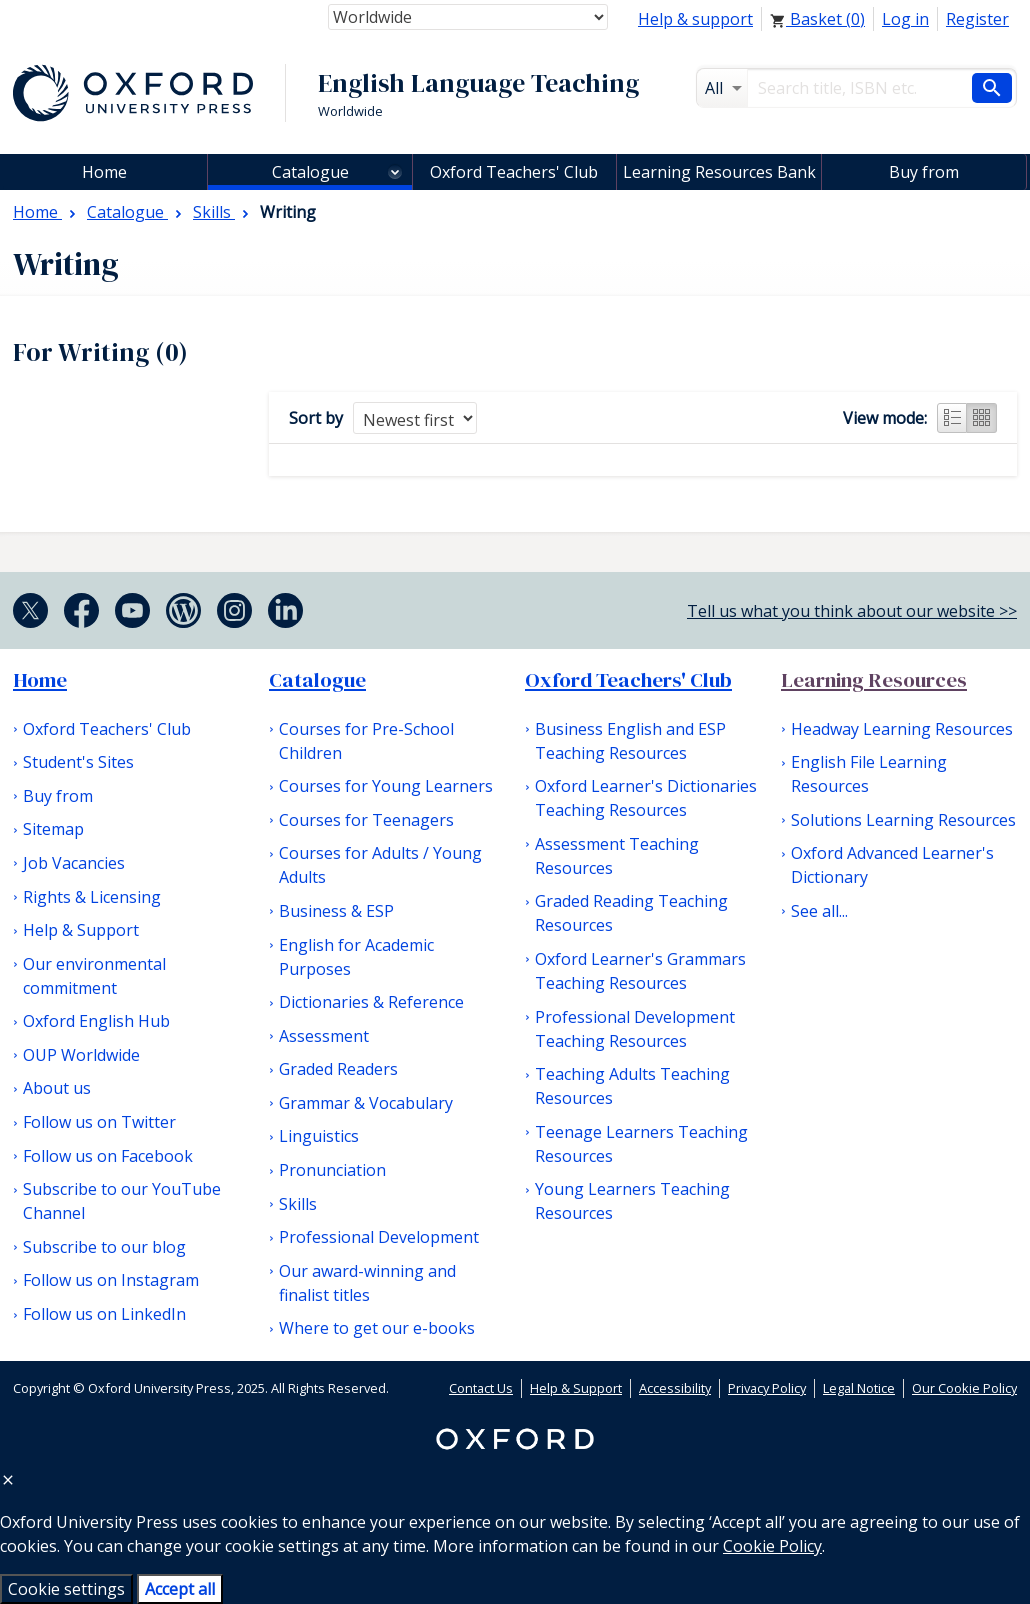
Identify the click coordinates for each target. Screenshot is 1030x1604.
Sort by (316, 418)
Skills (298, 1204)
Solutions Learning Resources (903, 820)
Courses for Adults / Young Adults (380, 865)
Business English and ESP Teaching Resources (630, 741)
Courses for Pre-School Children (366, 741)
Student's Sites (78, 762)
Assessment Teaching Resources (617, 856)
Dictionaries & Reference (371, 1002)
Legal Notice (859, 1388)
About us (57, 1088)
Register (977, 19)
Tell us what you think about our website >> (852, 611)
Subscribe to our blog (104, 1247)
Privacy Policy (767, 1388)
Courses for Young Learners (386, 786)
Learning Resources (874, 680)
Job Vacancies (74, 863)
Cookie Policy (772, 1546)
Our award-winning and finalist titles (367, 1283)
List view (952, 418)
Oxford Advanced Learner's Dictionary (892, 865)
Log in (905, 19)
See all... (819, 911)
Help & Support (81, 930)
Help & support (695, 19)
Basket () (817, 19)
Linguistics (319, 1136)
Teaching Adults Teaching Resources (632, 1086)
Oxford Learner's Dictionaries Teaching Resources (646, 798)
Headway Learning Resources (902, 729)
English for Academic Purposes (356, 957)
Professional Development (379, 1237)
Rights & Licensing (92, 897)
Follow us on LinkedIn (104, 1314)
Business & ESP (336, 911)
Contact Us (481, 1388)
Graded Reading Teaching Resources (631, 913)
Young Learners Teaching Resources (632, 1201)
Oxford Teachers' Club (514, 172)
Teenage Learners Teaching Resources (641, 1144)
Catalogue (310, 172)
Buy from (924, 172)
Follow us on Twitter (99, 1122)
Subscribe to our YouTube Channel (122, 1201)
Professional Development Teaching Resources (635, 1029)
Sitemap (53, 829)
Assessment (324, 1036)
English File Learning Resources (869, 774)
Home (40, 680)
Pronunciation (332, 1170)
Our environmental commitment (94, 976)
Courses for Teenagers (366, 820)
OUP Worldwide (81, 1055)
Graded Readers (338, 1069)
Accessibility (675, 1388)
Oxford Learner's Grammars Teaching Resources (640, 971)
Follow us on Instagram (111, 1280)
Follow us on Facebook (108, 1156)
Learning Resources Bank (719, 172)
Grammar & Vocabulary (366, 1103)
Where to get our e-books (377, 1328)
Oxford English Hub (96, 1021)
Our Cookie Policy (964, 1388)
